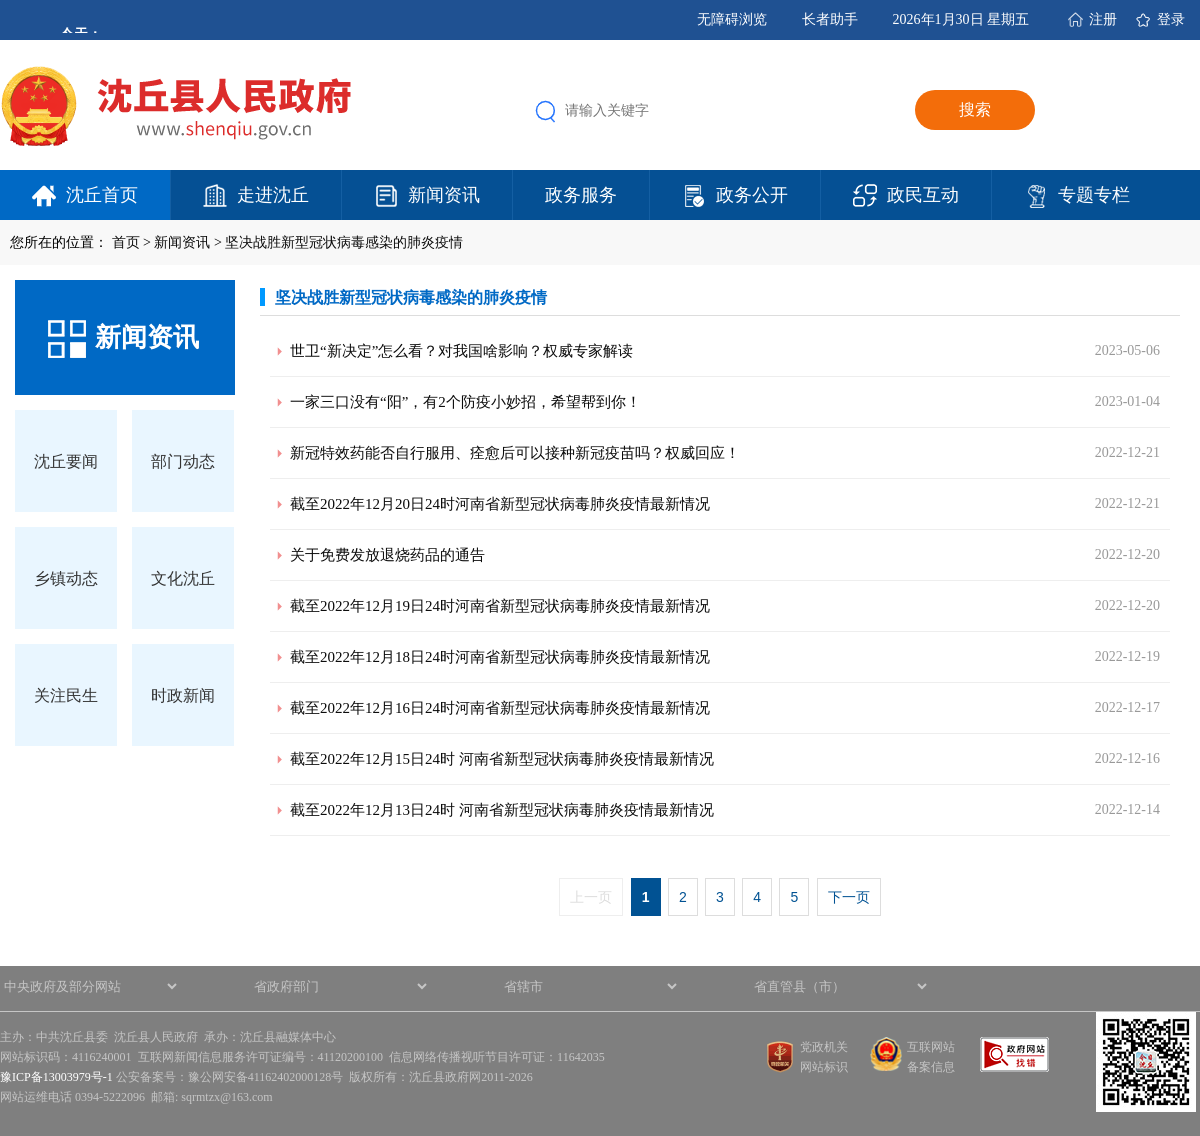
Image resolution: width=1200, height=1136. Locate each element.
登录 (1171, 19)
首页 (126, 242)
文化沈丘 (183, 578)
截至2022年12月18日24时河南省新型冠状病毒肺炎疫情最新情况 (500, 657)
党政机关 (824, 1047)
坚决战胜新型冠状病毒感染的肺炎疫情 (344, 242)
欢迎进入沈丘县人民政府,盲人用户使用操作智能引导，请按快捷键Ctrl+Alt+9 (0, 0)
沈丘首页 (102, 195)
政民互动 (923, 195)
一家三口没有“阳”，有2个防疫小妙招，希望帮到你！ (465, 402)
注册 (1103, 19)
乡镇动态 (66, 578)
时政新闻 (183, 695)
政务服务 (581, 195)
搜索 (975, 109)
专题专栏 (1094, 195)
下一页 (849, 897)
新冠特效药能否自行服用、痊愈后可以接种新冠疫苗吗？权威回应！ (515, 453)
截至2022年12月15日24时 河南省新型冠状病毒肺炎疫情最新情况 (502, 759)
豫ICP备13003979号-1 (56, 1077)
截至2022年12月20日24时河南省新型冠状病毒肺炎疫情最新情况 (500, 504)
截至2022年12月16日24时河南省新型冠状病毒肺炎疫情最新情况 (500, 708)
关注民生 (66, 695)
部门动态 (183, 461)
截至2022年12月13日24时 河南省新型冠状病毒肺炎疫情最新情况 (502, 810)
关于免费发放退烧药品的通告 (387, 555)
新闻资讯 (444, 195)
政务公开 (752, 195)
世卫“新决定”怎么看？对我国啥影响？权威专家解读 (461, 351)
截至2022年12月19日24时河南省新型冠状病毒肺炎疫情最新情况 (500, 606)
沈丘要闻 (66, 461)
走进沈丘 (273, 195)
